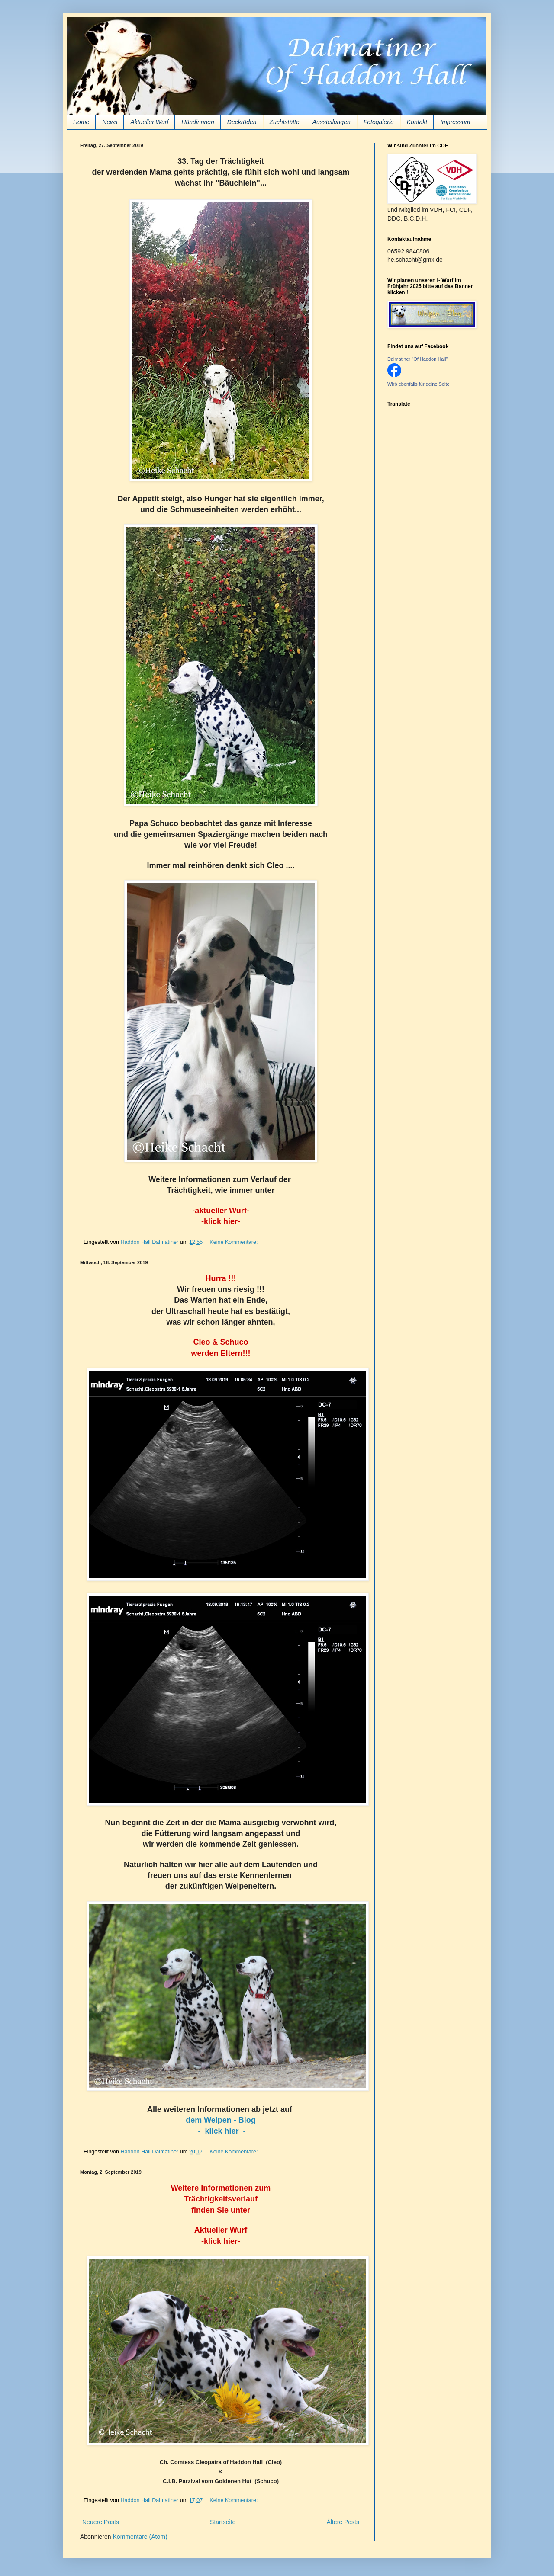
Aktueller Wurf (149, 122)
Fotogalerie (379, 122)
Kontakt (417, 122)
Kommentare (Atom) (140, 2536)
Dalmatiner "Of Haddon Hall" (417, 359)
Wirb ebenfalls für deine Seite (418, 384)
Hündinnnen (197, 122)
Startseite (222, 2521)
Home (81, 122)
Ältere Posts (343, 2521)
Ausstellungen (331, 122)
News (109, 122)
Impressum (455, 122)
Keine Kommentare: (234, 1242)
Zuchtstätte (285, 122)
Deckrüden (242, 122)
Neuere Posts (100, 2521)
